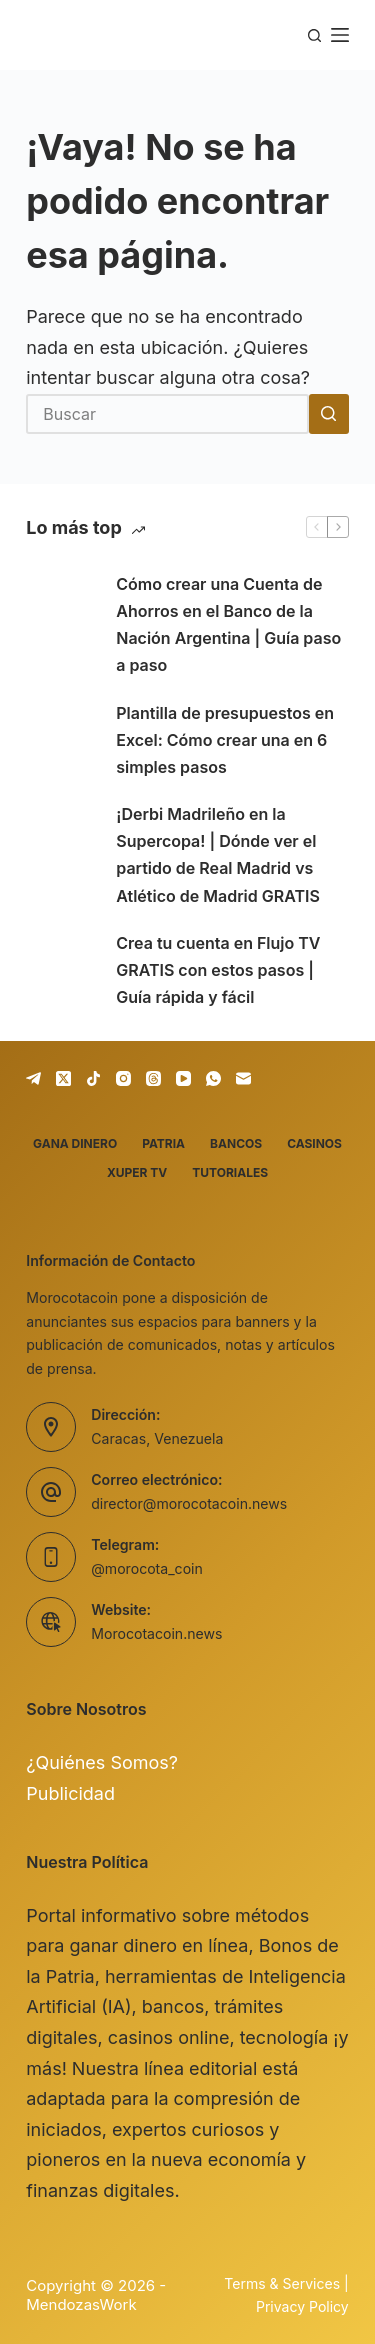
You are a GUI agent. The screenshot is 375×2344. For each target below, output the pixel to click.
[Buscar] (314, 35)
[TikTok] (93, 1078)
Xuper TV (137, 1172)
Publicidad (70, 1793)
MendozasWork (81, 2304)
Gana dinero (75, 1143)
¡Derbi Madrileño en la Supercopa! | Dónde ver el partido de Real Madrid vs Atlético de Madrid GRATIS (218, 855)
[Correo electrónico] (243, 1078)
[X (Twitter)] (63, 1078)
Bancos (236, 1143)
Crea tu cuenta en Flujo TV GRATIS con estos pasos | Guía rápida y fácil (218, 970)
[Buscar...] (167, 414)
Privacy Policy (302, 2306)
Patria (163, 1143)
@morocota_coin (147, 1568)
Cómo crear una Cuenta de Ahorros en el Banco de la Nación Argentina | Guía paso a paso (228, 625)
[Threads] (153, 1078)
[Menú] (340, 35)
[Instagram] (123, 1078)
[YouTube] (183, 1078)
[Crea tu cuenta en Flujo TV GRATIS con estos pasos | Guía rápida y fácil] (61, 971)
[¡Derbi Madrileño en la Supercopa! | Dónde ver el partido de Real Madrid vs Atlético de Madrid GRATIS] (61, 855)
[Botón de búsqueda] (329, 414)
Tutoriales (230, 1172)
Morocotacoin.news (156, 1633)
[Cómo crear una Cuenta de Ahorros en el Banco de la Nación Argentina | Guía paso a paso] (61, 625)
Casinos (314, 1143)
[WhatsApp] (213, 1078)
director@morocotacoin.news (189, 1503)
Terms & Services (282, 2283)
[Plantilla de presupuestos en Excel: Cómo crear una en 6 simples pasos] (61, 740)
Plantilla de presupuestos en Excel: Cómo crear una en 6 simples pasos (225, 740)
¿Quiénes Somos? (102, 1762)
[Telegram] (33, 1078)
